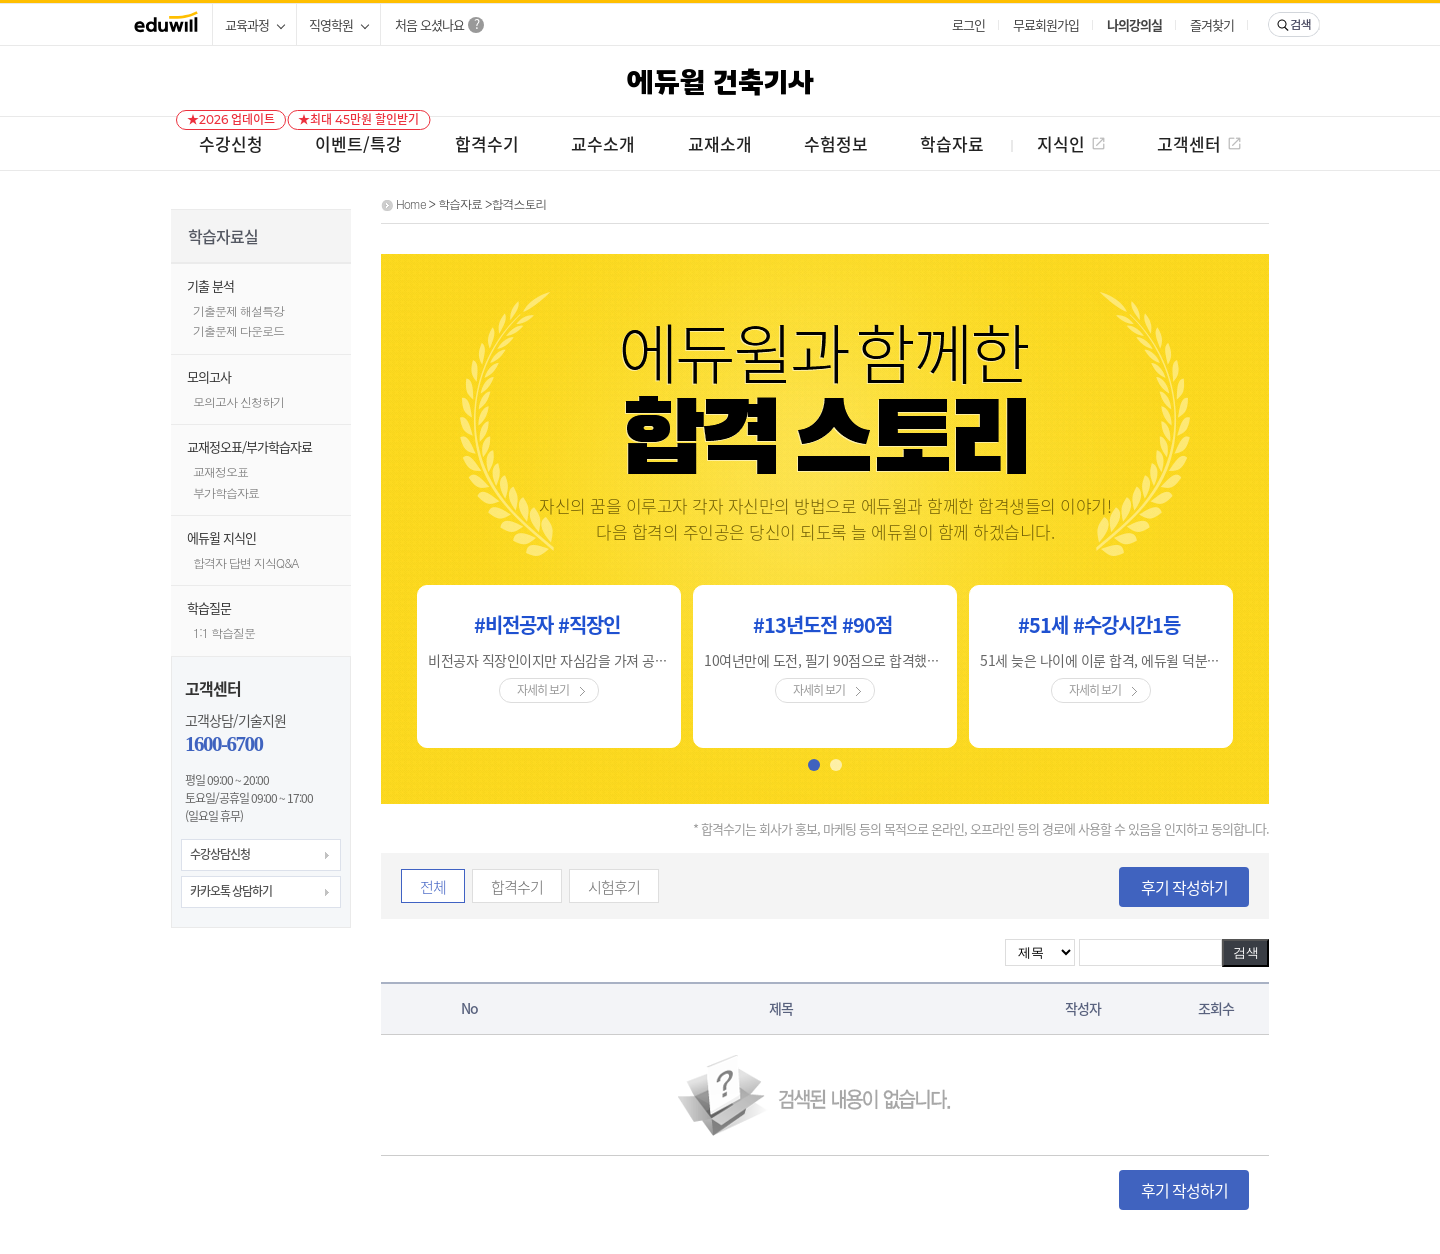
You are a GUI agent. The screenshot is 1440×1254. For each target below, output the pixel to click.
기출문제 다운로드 (238, 330)
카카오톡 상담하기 (231, 891)
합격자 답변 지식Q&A (246, 562)
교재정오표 (220, 471)
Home (411, 203)
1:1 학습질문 (224, 632)
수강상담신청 (220, 854)
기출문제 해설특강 (238, 310)
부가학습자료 (226, 492)
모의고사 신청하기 (238, 401)
